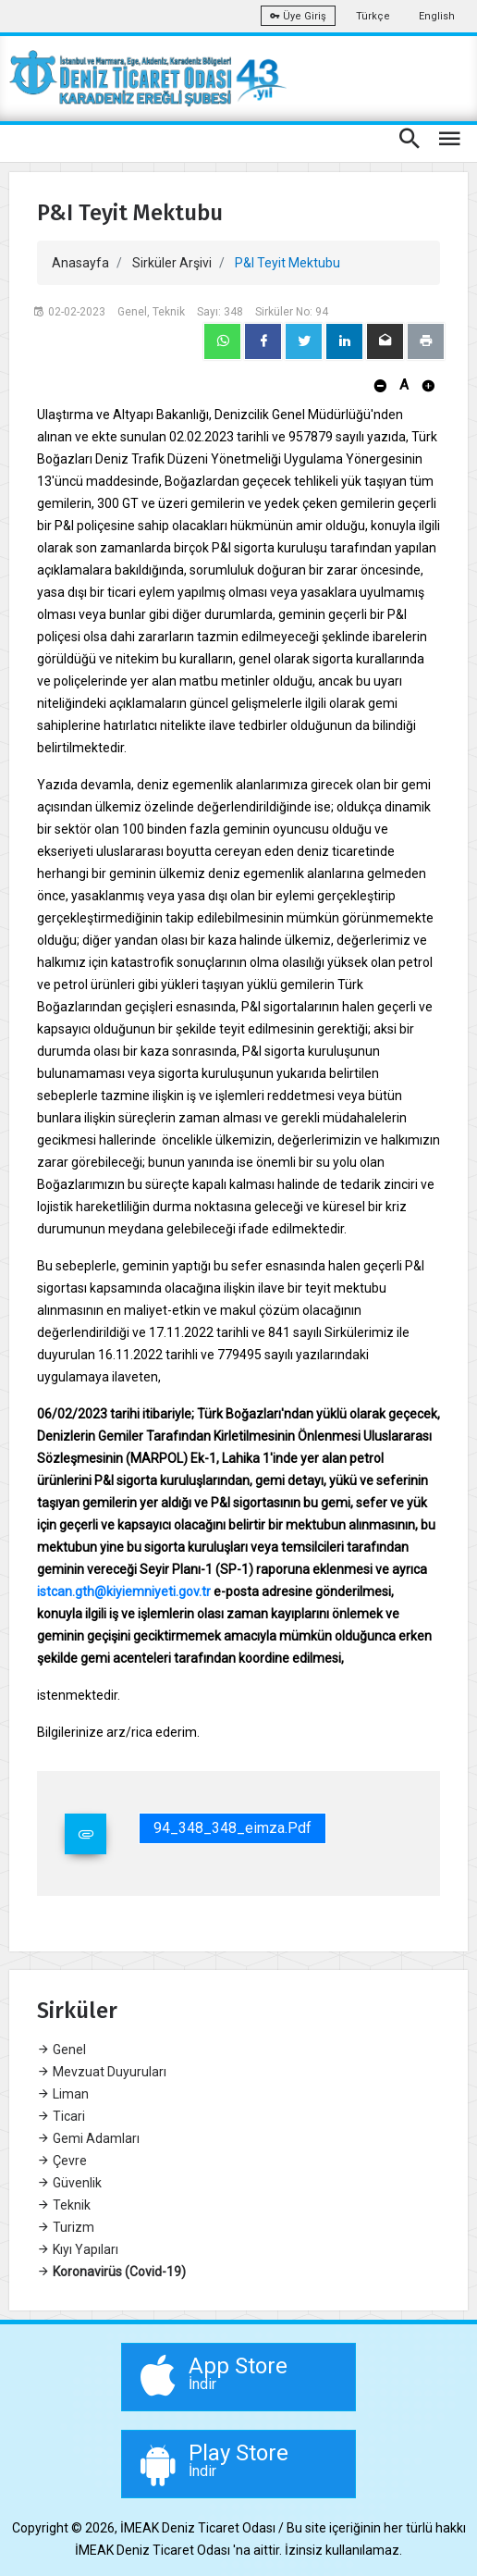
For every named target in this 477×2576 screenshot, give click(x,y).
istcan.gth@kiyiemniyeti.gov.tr (124, 1591)
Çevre (62, 2160)
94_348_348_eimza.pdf (232, 1828)
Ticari (61, 2116)
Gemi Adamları (88, 2138)
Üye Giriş (298, 16)
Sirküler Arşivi (172, 262)
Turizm (65, 2227)
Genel (61, 2049)
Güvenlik (69, 2182)
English (437, 16)
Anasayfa (80, 262)
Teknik (64, 2205)
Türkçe (373, 16)
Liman (63, 2094)
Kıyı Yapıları (77, 2249)
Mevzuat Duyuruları (101, 2071)
